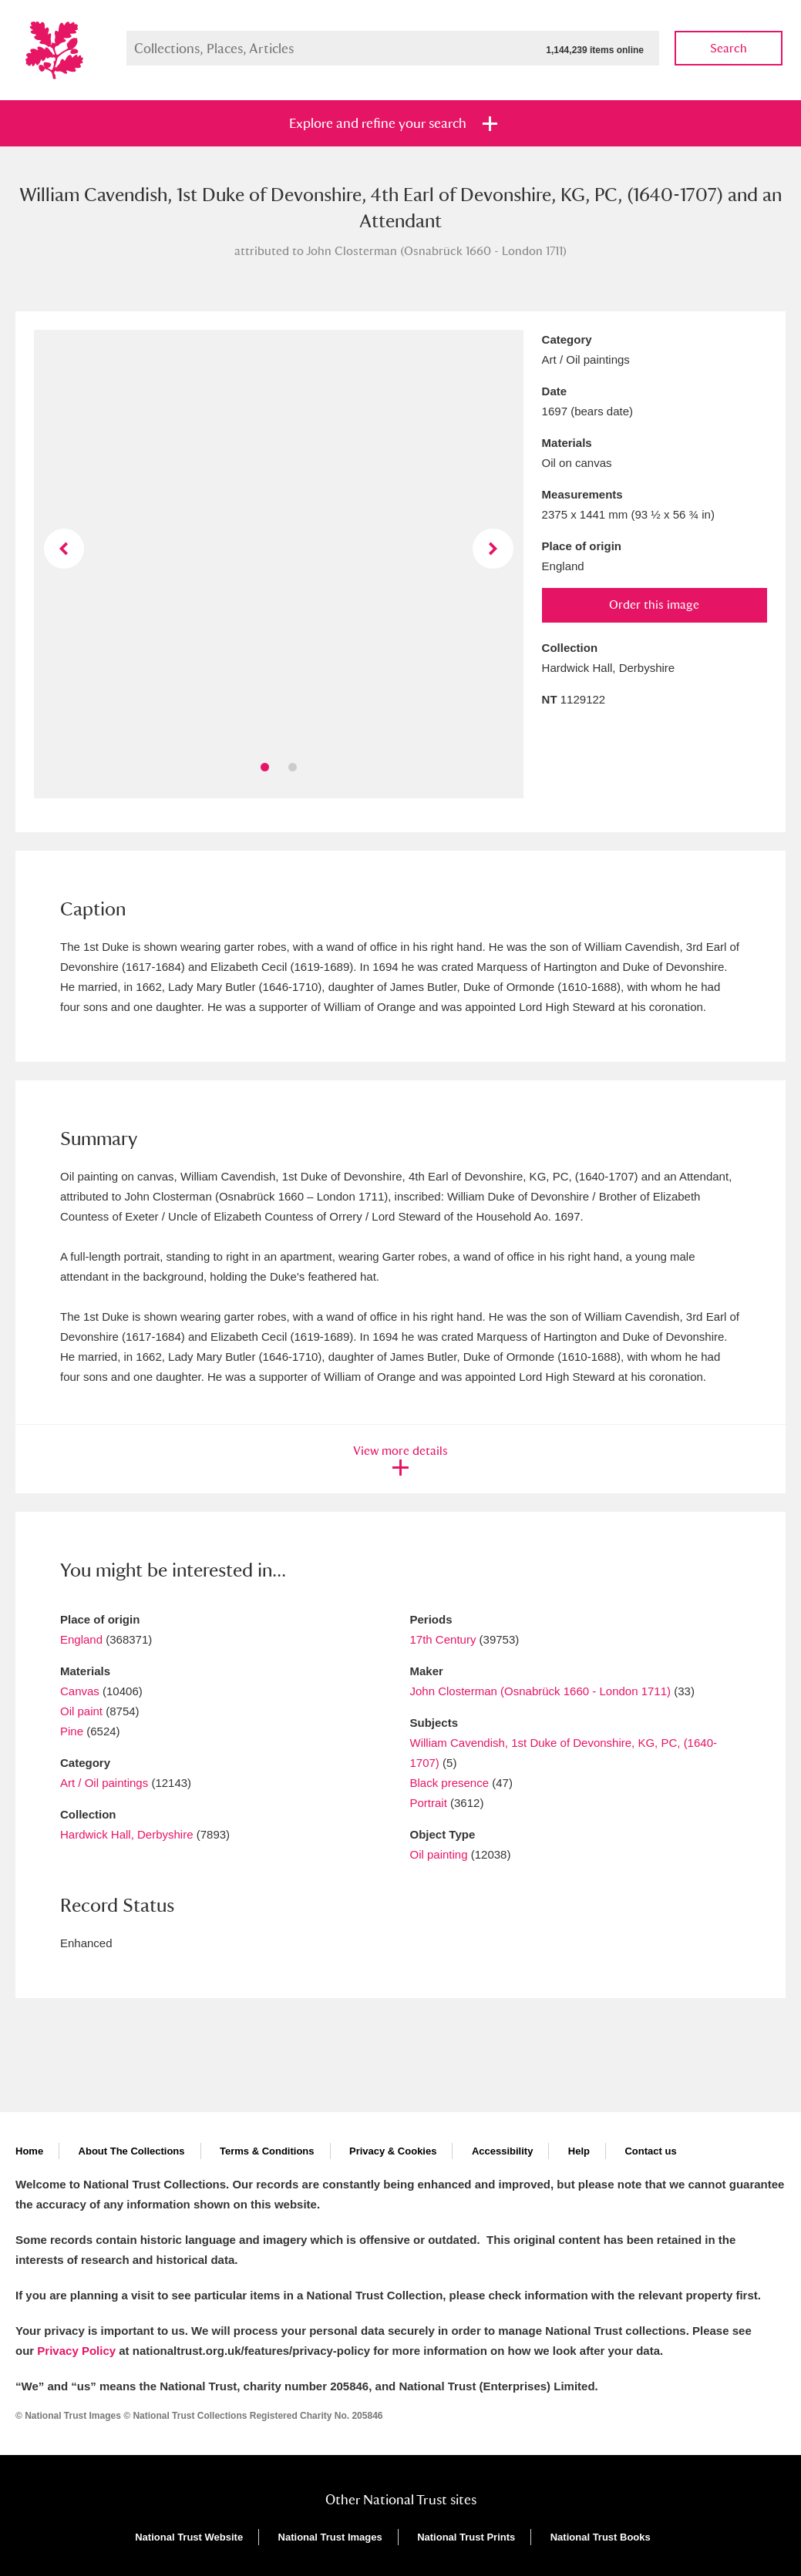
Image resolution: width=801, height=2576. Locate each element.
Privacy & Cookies (392, 2151)
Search (728, 48)
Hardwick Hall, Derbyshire (127, 1834)
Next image (493, 549)
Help (579, 2151)
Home (29, 2151)
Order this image (654, 604)
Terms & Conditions (267, 2151)
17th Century (443, 1639)
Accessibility (502, 2151)
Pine (71, 1731)
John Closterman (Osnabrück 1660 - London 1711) (540, 1691)
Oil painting (439, 1854)
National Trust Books (600, 2537)
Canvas (79, 1691)
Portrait (428, 1802)
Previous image (64, 549)
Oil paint (81, 1711)
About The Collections (132, 2151)
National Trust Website (189, 2537)
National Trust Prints (466, 2537)
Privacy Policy (76, 2350)
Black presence (450, 1782)
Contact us (650, 2151)
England (81, 1639)
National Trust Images (330, 2537)
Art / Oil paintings (104, 1782)
